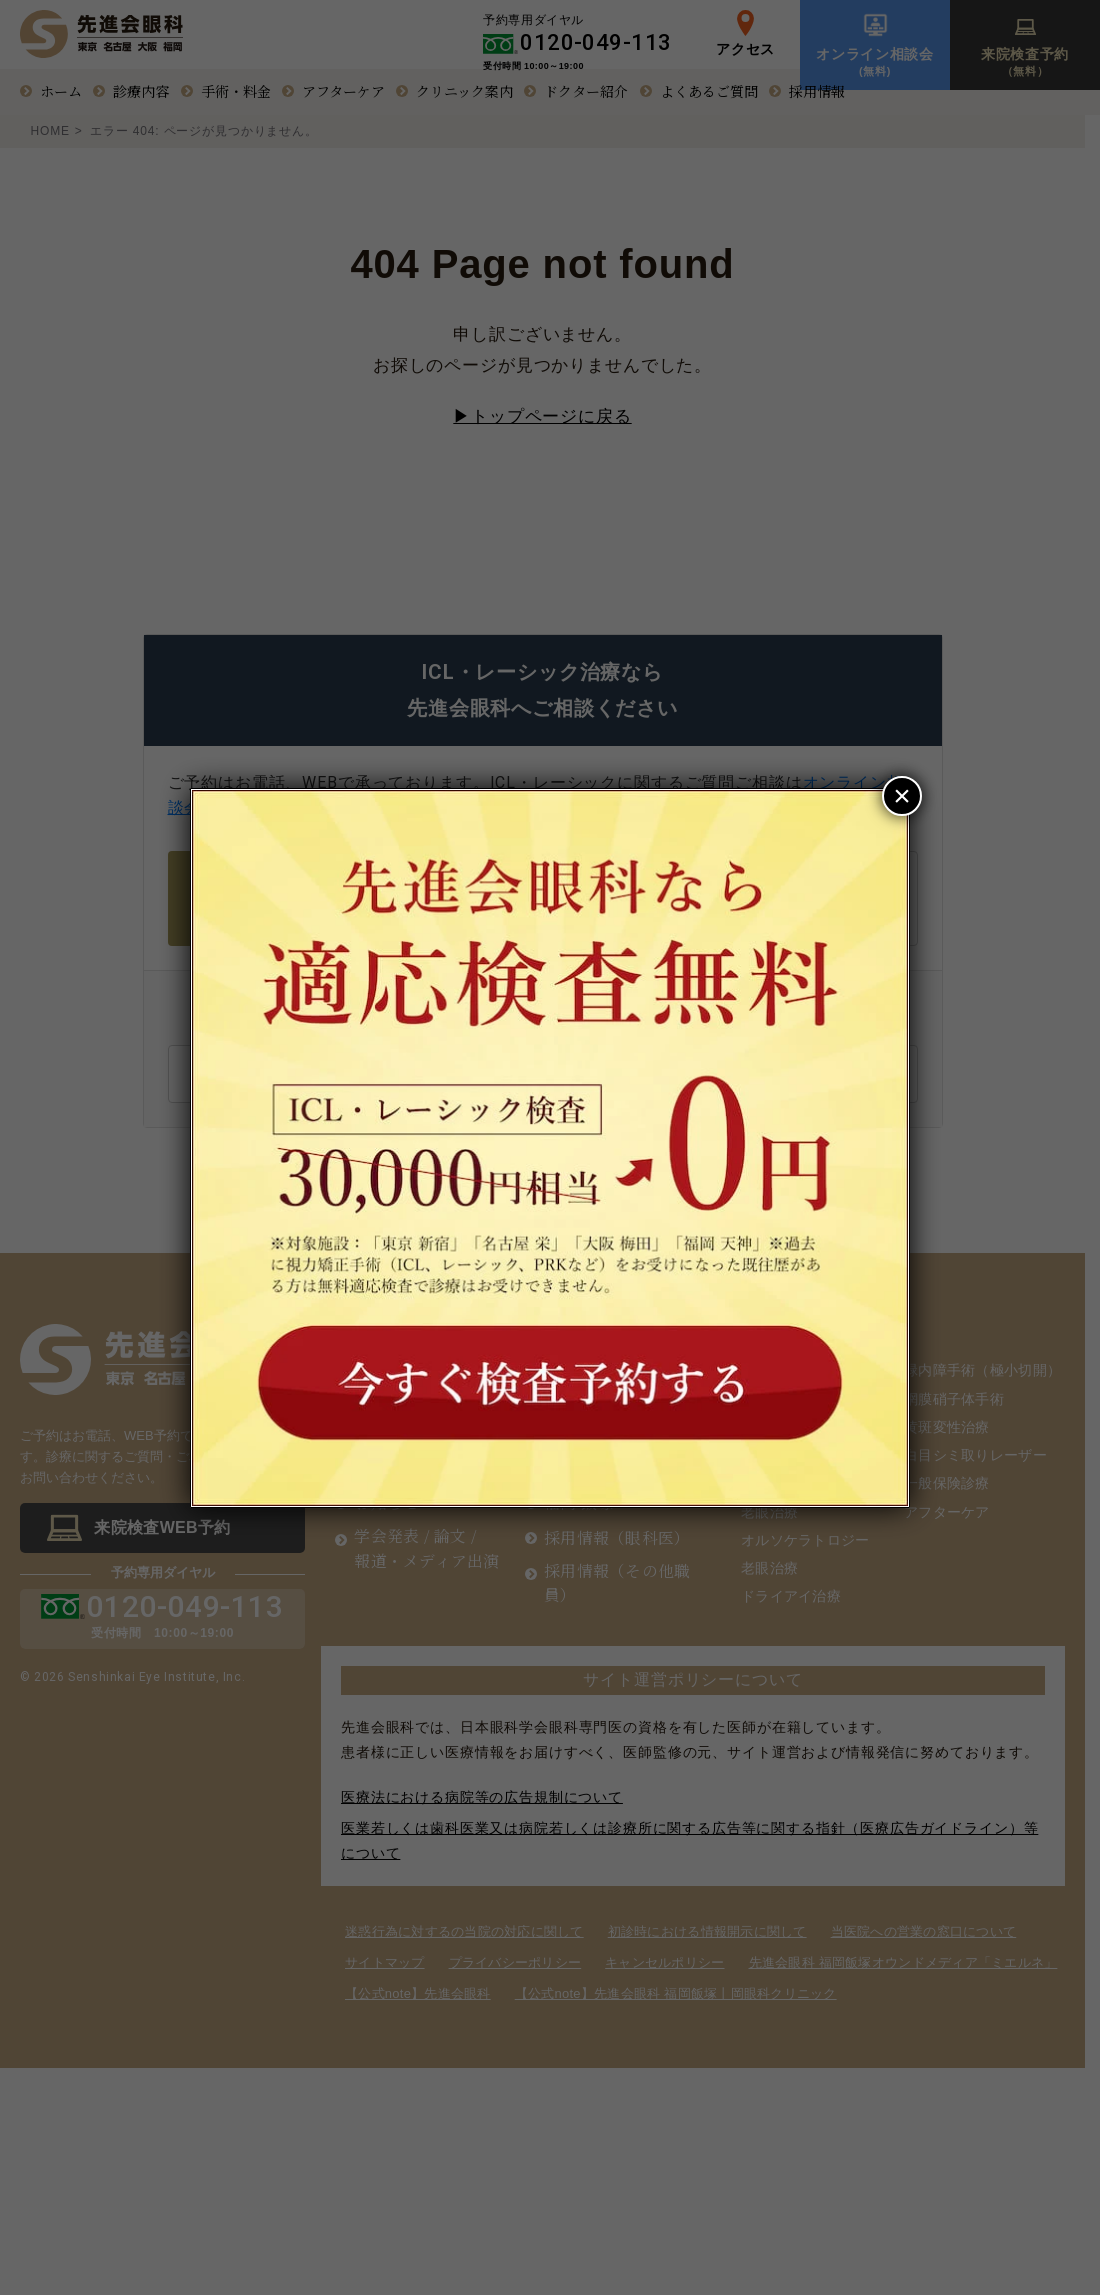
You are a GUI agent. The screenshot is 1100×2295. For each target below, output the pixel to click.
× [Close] (902, 795)
